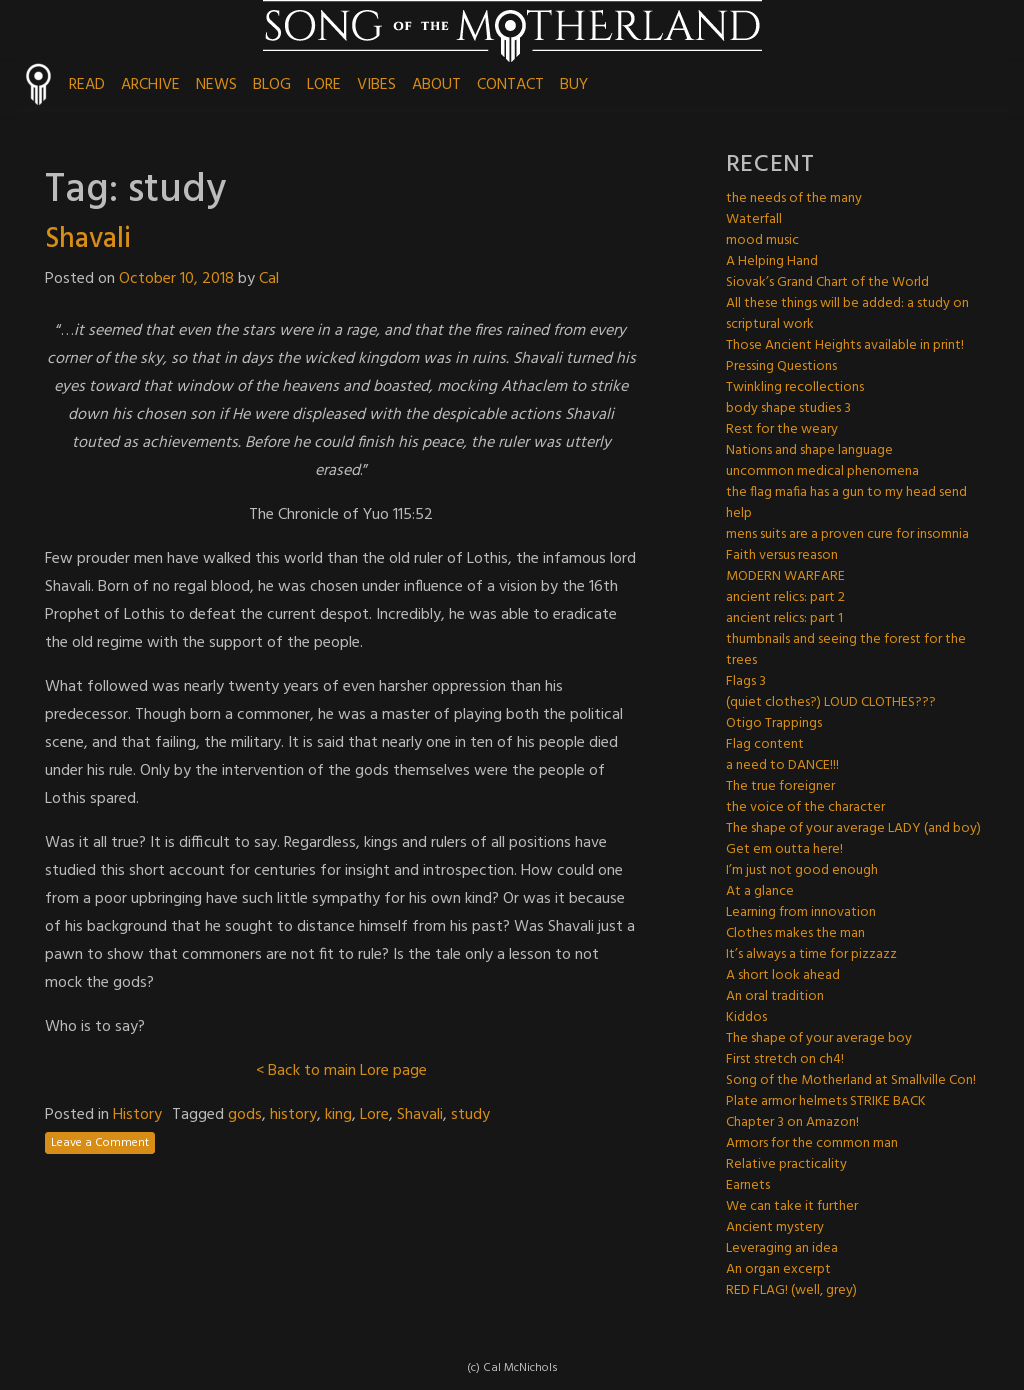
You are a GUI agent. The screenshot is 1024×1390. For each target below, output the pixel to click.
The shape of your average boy (819, 1038)
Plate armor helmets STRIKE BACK (826, 1101)
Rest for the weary (782, 429)
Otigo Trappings (774, 723)
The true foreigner (780, 786)
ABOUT (436, 85)
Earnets (748, 1185)
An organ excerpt (778, 1269)
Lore (374, 1115)
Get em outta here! (784, 849)
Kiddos (746, 1017)
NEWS (216, 85)
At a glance (760, 891)
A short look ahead (783, 975)
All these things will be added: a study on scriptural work (847, 314)
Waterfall (754, 219)
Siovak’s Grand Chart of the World (827, 282)
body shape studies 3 (788, 408)
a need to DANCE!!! (782, 765)
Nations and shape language (809, 450)
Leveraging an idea (782, 1248)
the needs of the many (794, 198)
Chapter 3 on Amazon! (792, 1122)
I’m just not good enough (802, 870)
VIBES (376, 85)
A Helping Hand (772, 261)
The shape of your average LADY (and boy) (853, 828)
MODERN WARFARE (785, 576)
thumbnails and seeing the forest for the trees (846, 650)
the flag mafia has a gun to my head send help (846, 503)
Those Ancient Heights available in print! (845, 345)
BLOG (272, 85)
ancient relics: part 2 (785, 597)
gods (245, 1115)
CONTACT (510, 85)
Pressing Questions (781, 366)
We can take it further (792, 1206)
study (470, 1115)
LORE (324, 85)
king (338, 1115)
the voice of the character (805, 807)
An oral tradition (775, 996)
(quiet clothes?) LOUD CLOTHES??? (831, 702)
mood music (762, 240)
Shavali (88, 239)
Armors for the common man (812, 1143)
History (137, 1115)
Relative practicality (786, 1164)
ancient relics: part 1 (784, 618)
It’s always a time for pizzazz (811, 954)
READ (87, 85)
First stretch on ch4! (785, 1059)
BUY (574, 85)
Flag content (765, 744)
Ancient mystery (775, 1227)
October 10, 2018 (176, 279)
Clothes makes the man (795, 933)
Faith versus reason (782, 555)
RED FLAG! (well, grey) (791, 1290)
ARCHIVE (150, 85)
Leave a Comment (100, 1143)
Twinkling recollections (795, 387)
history (293, 1115)
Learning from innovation (801, 912)
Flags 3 (746, 681)
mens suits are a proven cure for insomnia (847, 534)
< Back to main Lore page (341, 1071)
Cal (269, 279)
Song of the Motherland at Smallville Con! (851, 1080)
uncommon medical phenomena (822, 471)
